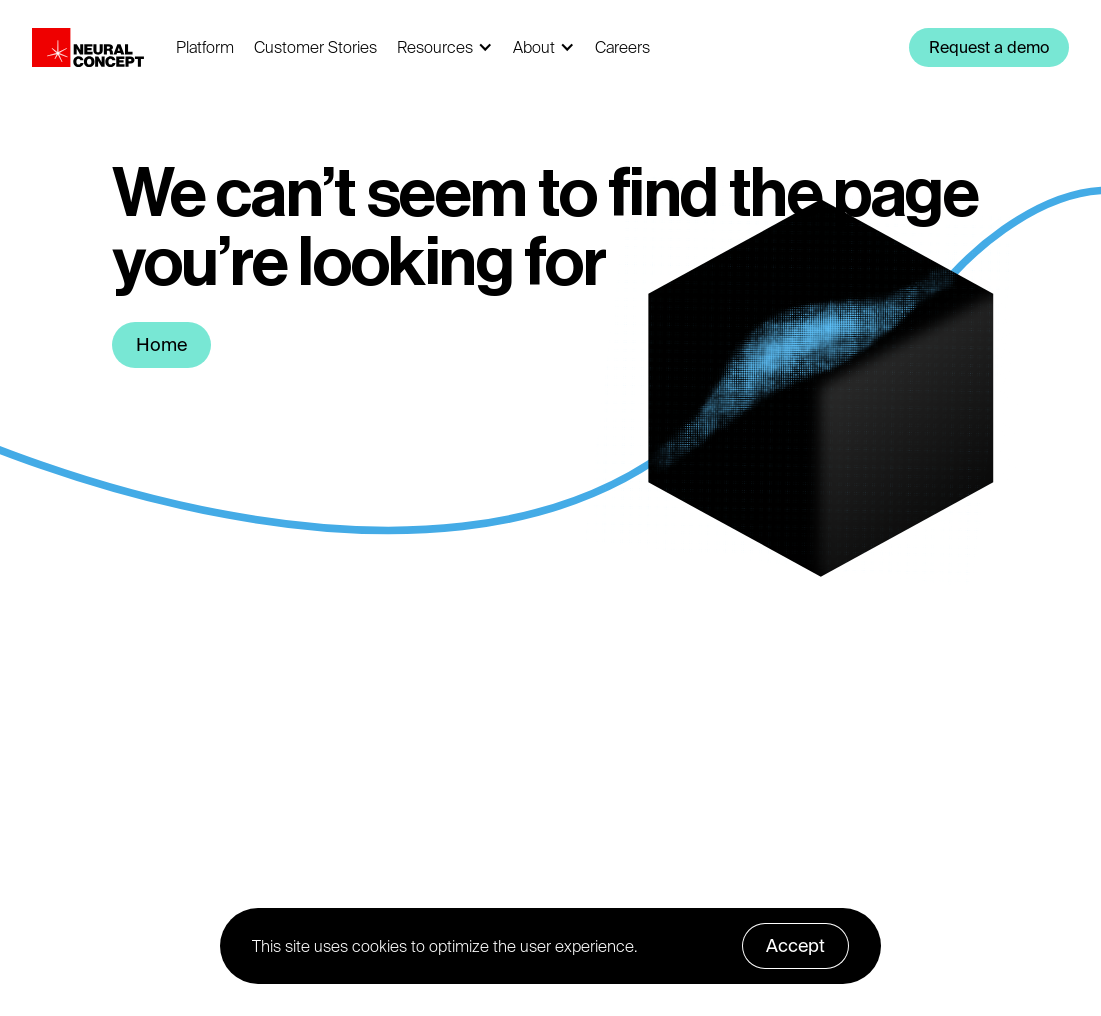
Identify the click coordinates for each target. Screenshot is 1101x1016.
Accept (795, 945)
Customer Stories (315, 47)
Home (161, 344)
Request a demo (989, 47)
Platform (205, 47)
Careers (622, 47)
